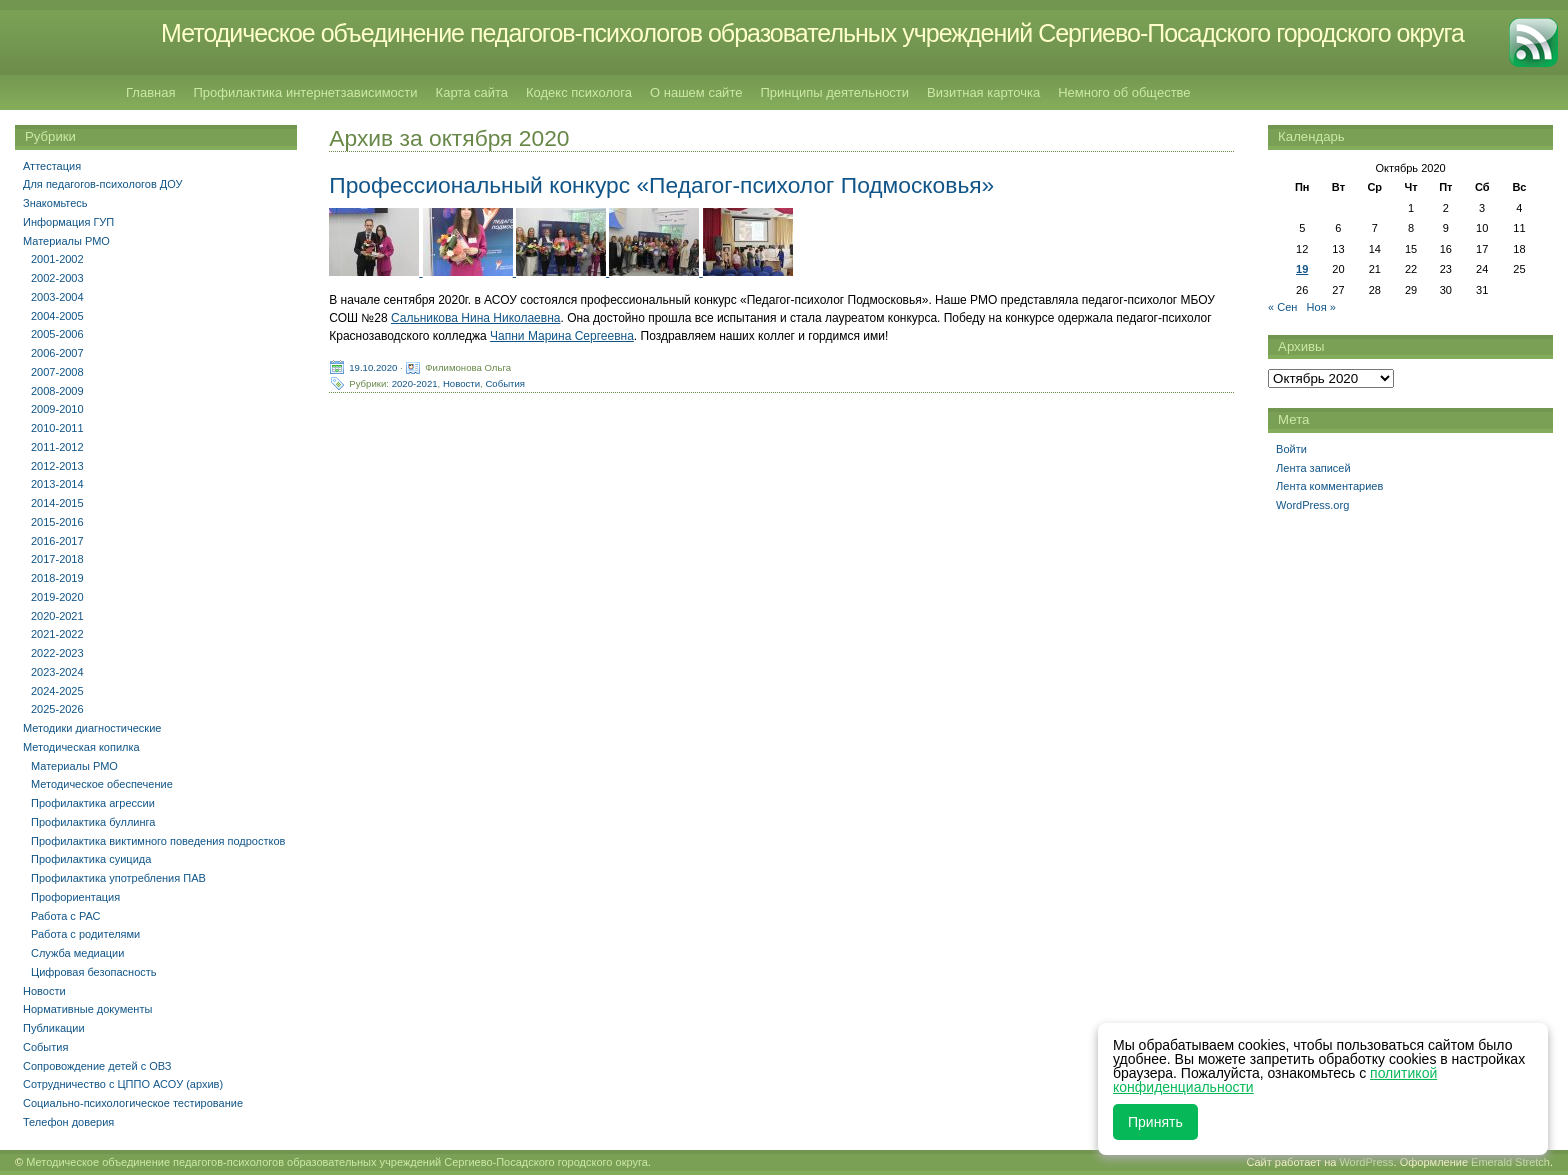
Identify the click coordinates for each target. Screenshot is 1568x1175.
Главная (150, 92)
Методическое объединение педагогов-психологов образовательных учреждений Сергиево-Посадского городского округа (812, 33)
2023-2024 (57, 672)
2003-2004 (57, 297)
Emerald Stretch (1510, 1162)
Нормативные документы (87, 1009)
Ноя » (1321, 307)
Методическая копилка (81, 747)
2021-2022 (57, 634)
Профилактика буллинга (93, 822)
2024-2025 (57, 691)
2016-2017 (57, 541)
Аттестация (52, 166)
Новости (461, 383)
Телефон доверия (68, 1122)
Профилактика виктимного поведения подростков (158, 841)
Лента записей (1313, 468)
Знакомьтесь (55, 203)
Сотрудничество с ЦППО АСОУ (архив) (123, 1084)
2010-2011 (57, 428)
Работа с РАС (66, 916)
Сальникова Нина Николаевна (476, 318)
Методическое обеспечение (102, 784)
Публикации (54, 1028)
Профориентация (75, 897)
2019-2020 (57, 597)
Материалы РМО (66, 241)
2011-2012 (57, 447)
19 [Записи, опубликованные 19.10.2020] (1302, 269)
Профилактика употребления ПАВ (118, 878)
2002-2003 (57, 278)
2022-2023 (57, 653)
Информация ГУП (68, 222)
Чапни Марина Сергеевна (562, 336)
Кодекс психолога (579, 92)
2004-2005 (57, 316)
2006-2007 (57, 353)
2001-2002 (57, 259)
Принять (1155, 1122)
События (505, 383)
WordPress (1366, 1162)
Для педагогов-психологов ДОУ (103, 184)
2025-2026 (57, 709)
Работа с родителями (85, 934)
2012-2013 (57, 466)
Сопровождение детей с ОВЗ (97, 1066)
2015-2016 (57, 522)
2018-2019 (57, 578)
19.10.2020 (373, 367)
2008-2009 (57, 391)
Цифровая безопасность (94, 972)
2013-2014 (57, 484)
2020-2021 (415, 383)
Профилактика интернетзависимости (305, 92)
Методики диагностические (92, 728)
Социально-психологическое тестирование (133, 1103)
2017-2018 (57, 559)
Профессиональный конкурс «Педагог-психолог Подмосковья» (661, 185)
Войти (1291, 449)
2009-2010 (57, 409)
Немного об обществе (1124, 92)
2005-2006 (57, 334)
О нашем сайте (696, 92)
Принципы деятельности (834, 92)
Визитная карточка (983, 92)
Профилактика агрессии (93, 803)
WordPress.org (1312, 505)
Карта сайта (472, 92)
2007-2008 (57, 372)
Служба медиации (77, 953)
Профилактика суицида (91, 859)
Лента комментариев (1329, 486)
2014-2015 (57, 503)
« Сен (1282, 307)
